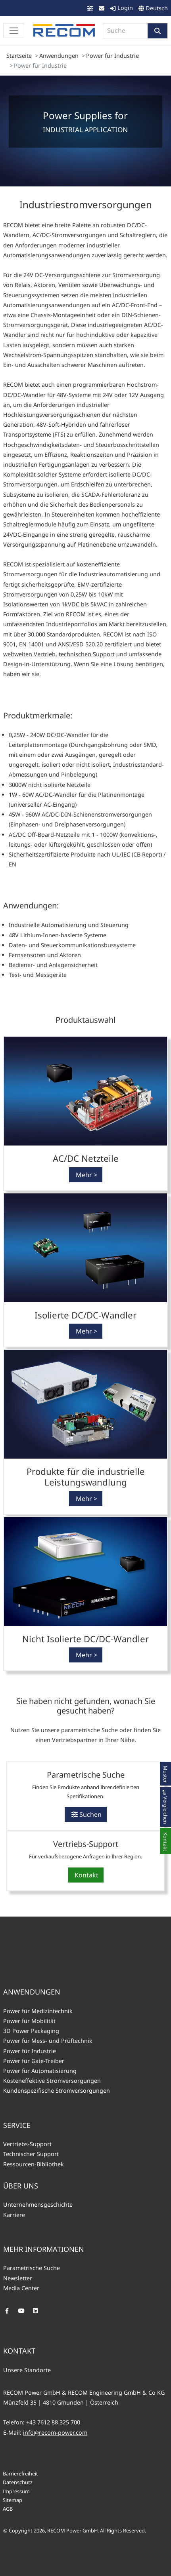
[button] (157, 30)
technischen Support (87, 654)
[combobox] (125, 30)
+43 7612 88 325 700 (53, 2422)
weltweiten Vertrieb (29, 654)
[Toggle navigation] (13, 30)
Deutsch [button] (157, 8)
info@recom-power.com (55, 2432)
